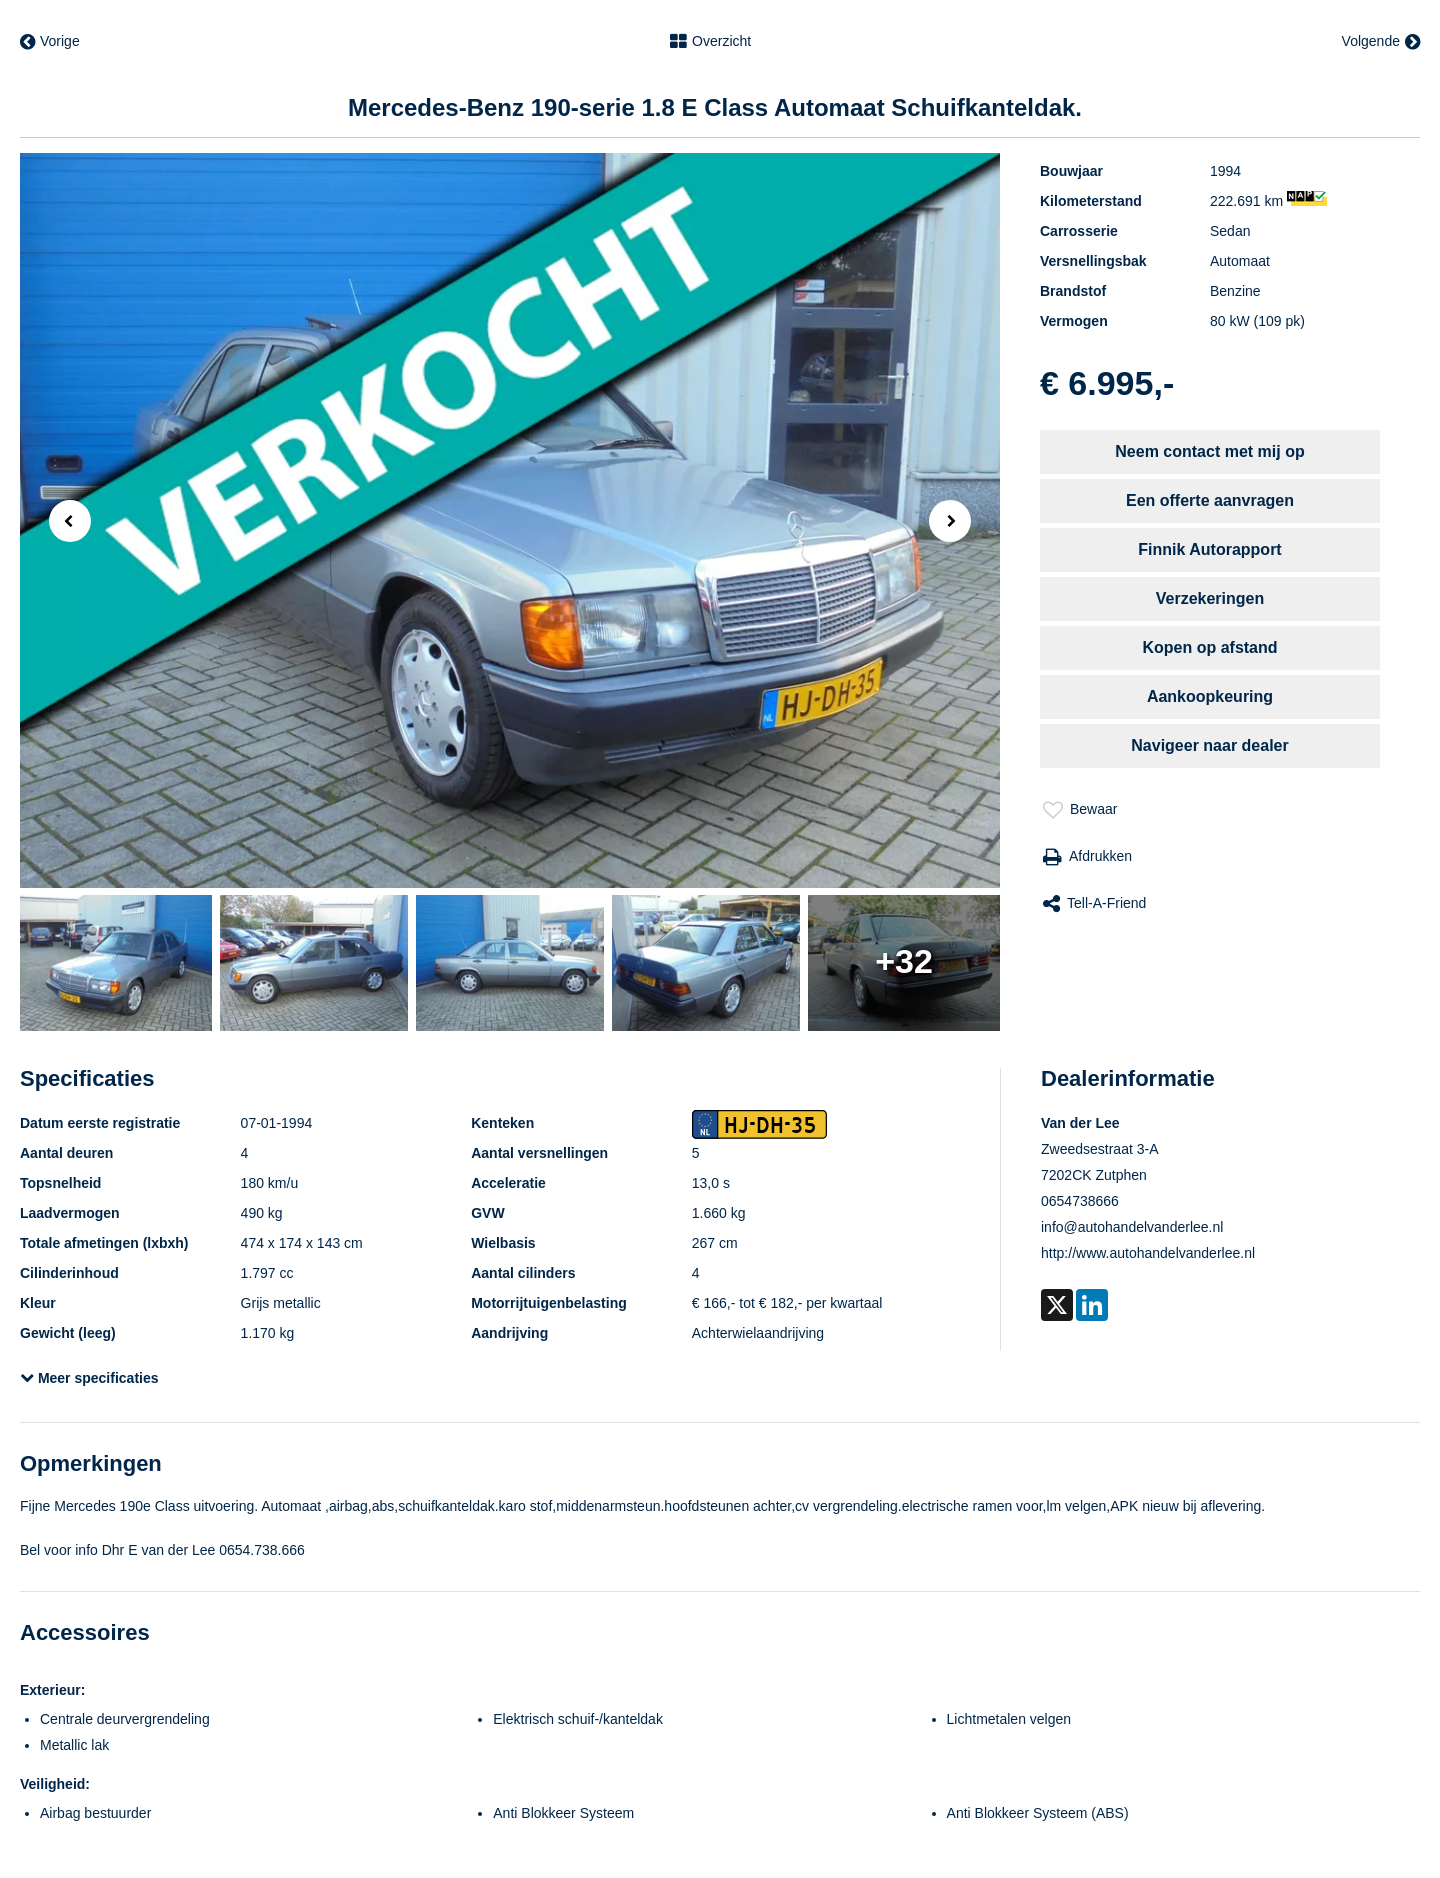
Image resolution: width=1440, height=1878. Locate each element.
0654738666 (1080, 1201)
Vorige (50, 42)
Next (955, 523)
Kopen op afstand (1209, 647)
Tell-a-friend (1094, 904)
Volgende (1381, 42)
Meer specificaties (89, 1378)
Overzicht (710, 42)
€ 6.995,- (1107, 383)
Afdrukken (1087, 857)
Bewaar (1080, 810)
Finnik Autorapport (1209, 549)
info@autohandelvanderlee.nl (1132, 1227)
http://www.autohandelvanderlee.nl (1148, 1253)
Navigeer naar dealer (1209, 745)
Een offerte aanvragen (1210, 500)
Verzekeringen (1210, 598)
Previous (64, 519)
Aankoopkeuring (1210, 696)
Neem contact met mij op (1209, 451)
